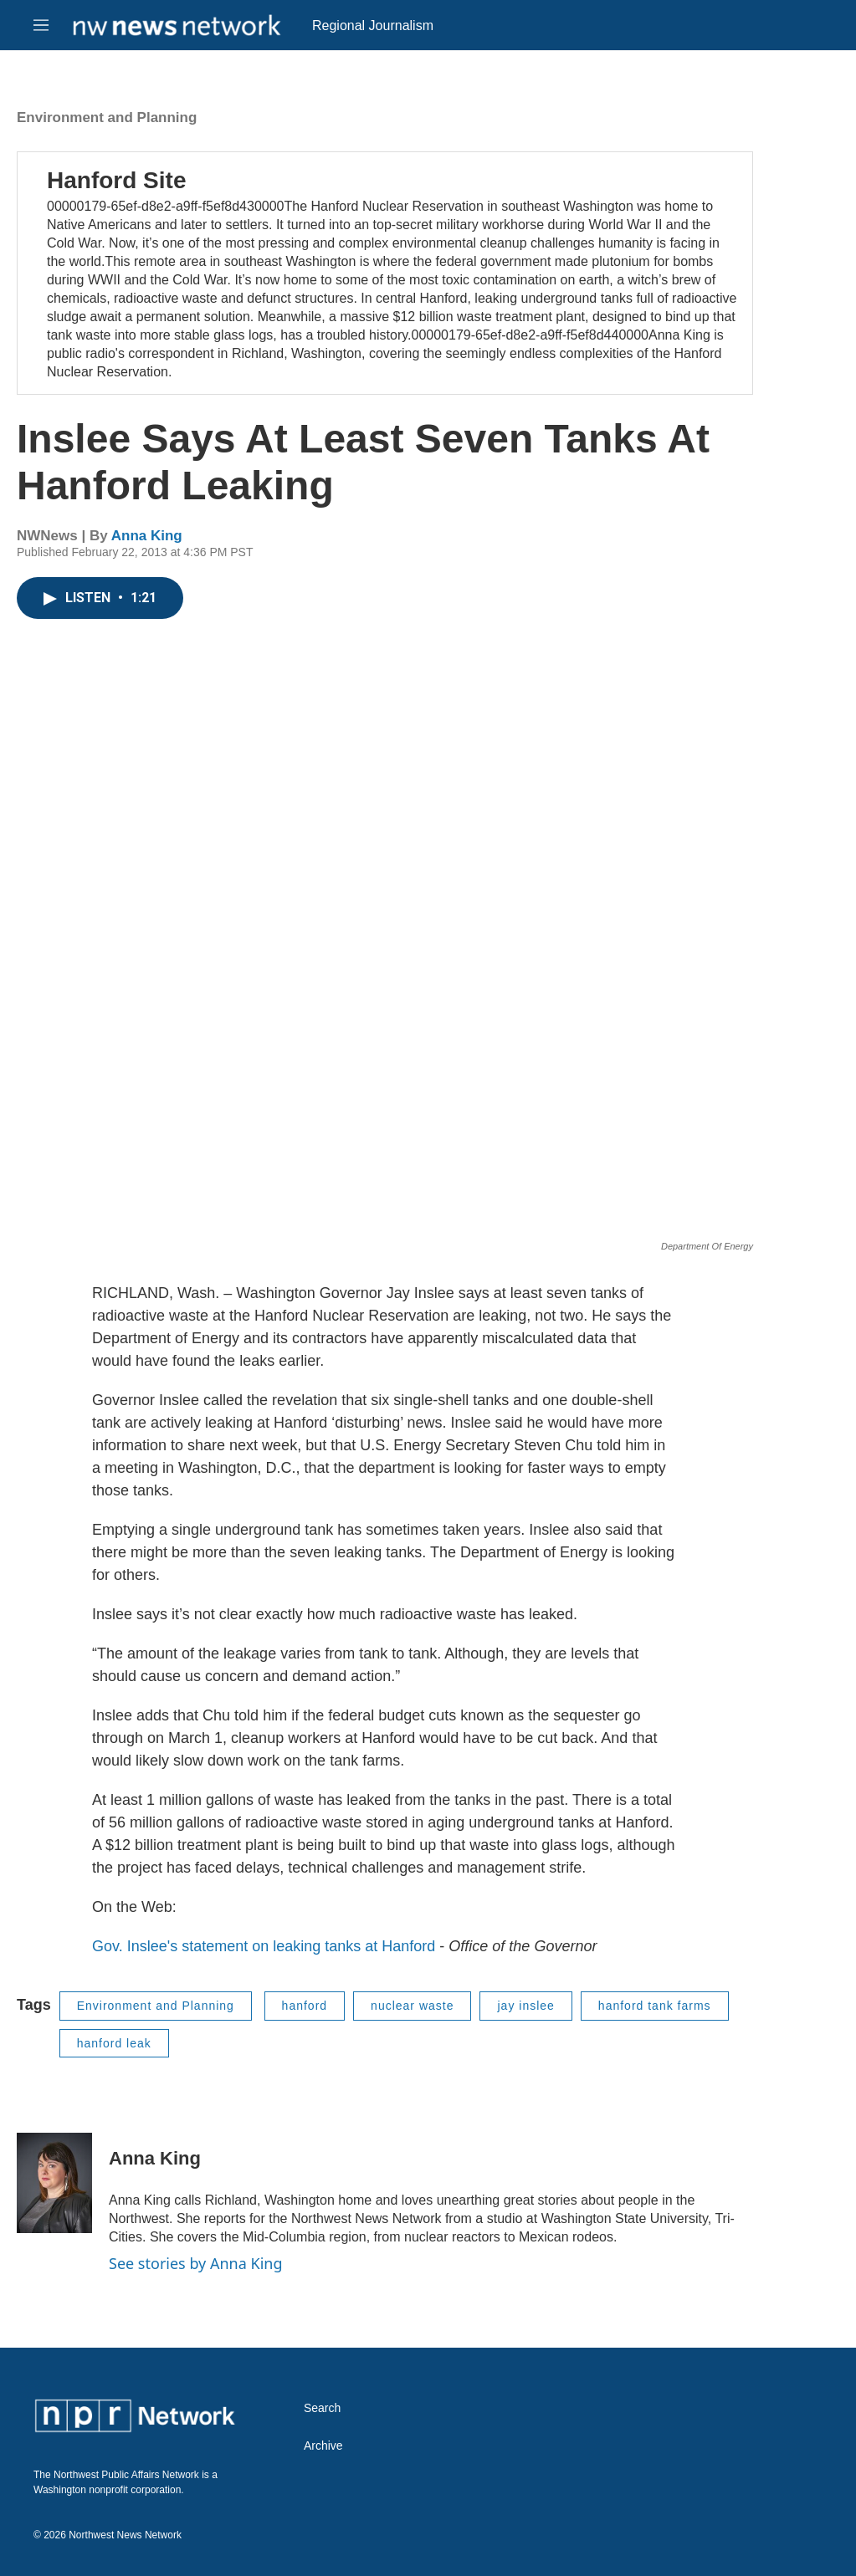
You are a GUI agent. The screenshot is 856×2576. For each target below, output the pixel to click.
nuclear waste (412, 2005)
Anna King (146, 536)
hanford (304, 2005)
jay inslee (525, 2005)
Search (322, 2408)
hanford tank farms (654, 2005)
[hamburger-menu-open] (41, 25)
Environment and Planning (107, 117)
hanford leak (114, 2043)
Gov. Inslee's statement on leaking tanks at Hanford (263, 1946)
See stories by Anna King (196, 2263)
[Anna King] (54, 2183)
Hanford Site (116, 180)
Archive (323, 2446)
